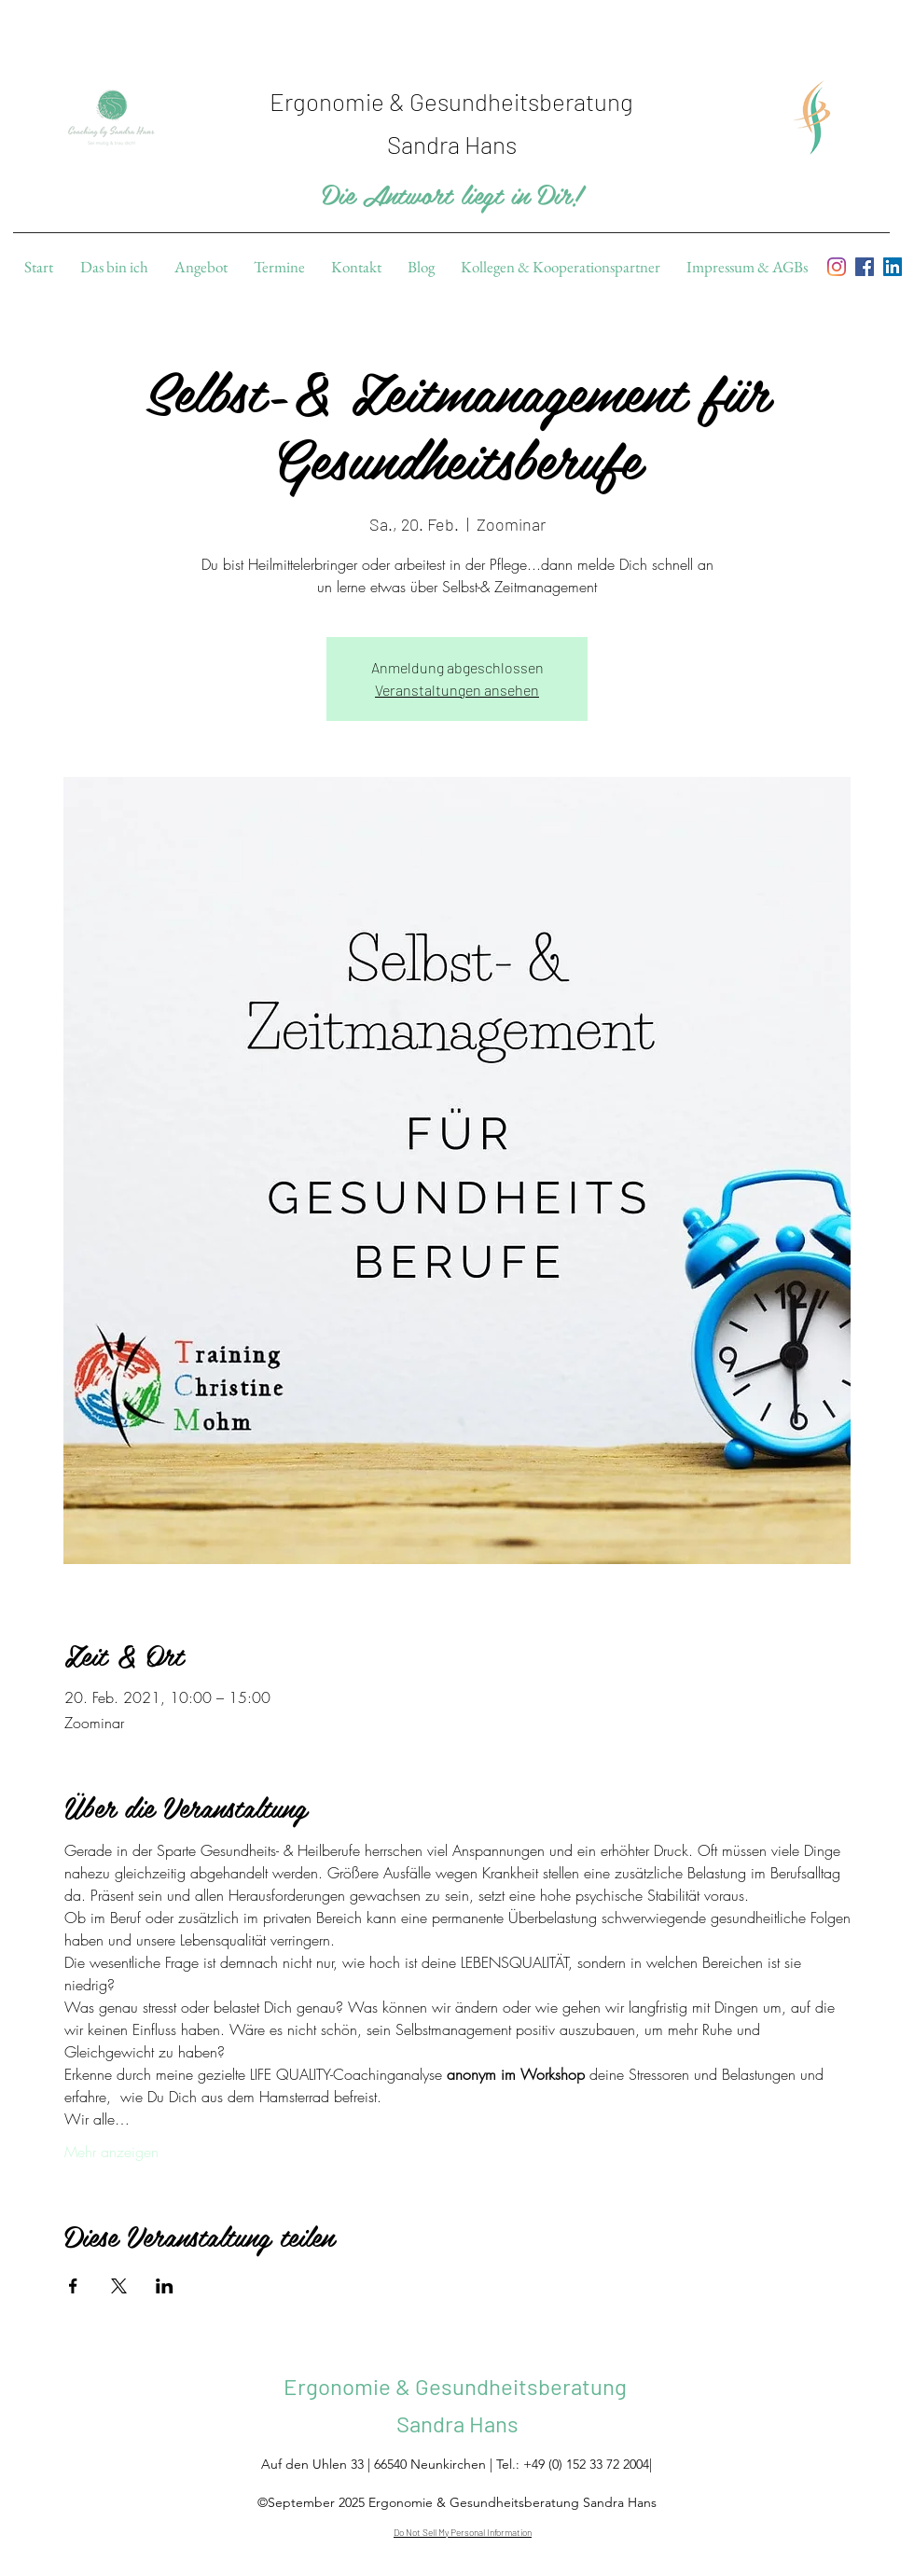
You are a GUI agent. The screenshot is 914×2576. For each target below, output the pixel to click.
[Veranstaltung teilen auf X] (119, 2285)
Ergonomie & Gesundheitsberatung (457, 2386)
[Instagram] (836, 266)
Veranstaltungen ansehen (457, 690)
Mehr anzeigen (111, 2151)
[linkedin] (892, 266)
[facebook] (864, 266)
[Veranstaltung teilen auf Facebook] (73, 2285)
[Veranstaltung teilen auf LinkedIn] (164, 2285)
